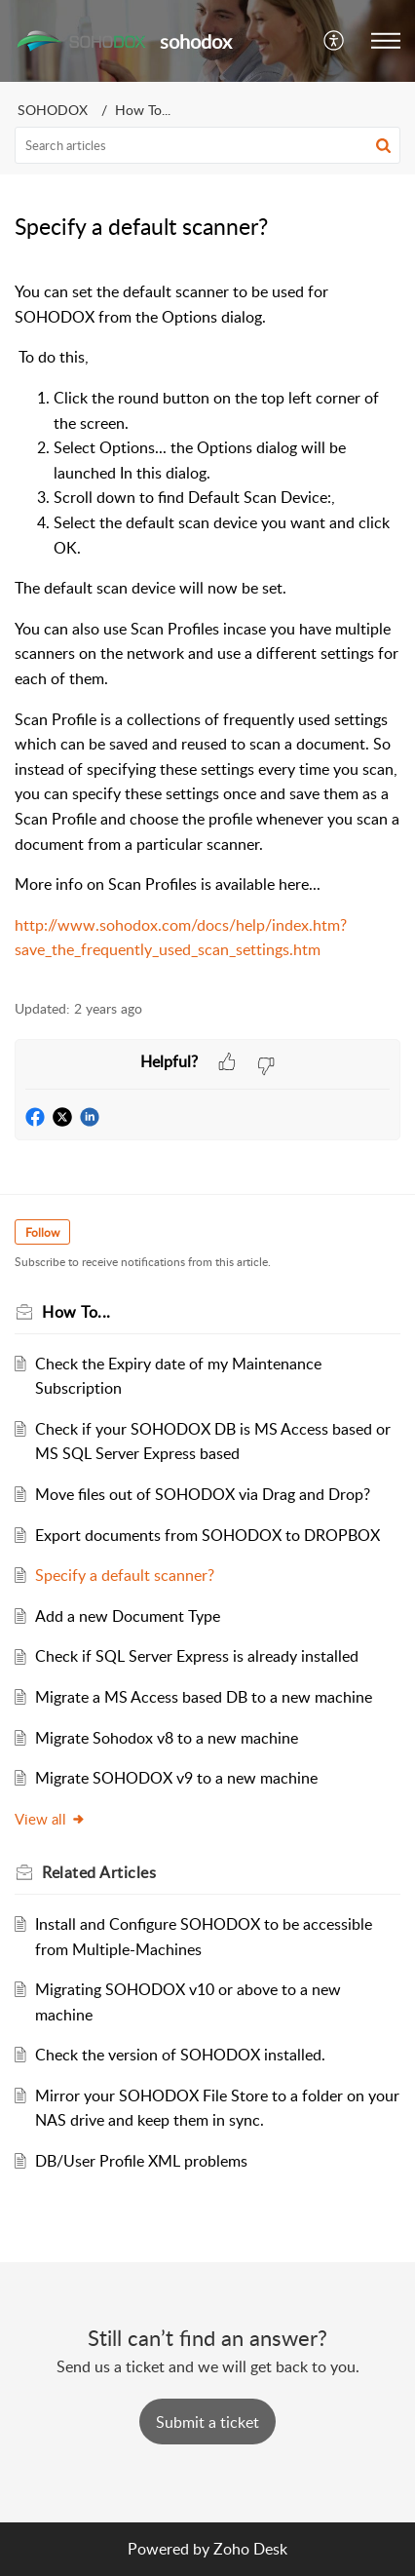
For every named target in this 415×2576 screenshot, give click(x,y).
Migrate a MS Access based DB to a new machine (203, 1697)
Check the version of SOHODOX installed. (180, 2054)
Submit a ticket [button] (207, 2422)
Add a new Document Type (127, 1616)
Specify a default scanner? (124, 1575)
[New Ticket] (207, 2422)
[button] (335, 41)
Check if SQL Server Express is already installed (196, 1656)
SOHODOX (53, 109)
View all (50, 1818)
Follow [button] (42, 1232)
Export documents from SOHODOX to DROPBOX (207, 1535)
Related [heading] (99, 1872)
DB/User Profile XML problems (141, 2161)
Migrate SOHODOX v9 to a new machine (176, 1777)
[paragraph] (207, 621)
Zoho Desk (250, 2548)
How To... (142, 109)
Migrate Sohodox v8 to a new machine (166, 1738)
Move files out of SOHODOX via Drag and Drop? (202, 1494)
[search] (207, 145)
